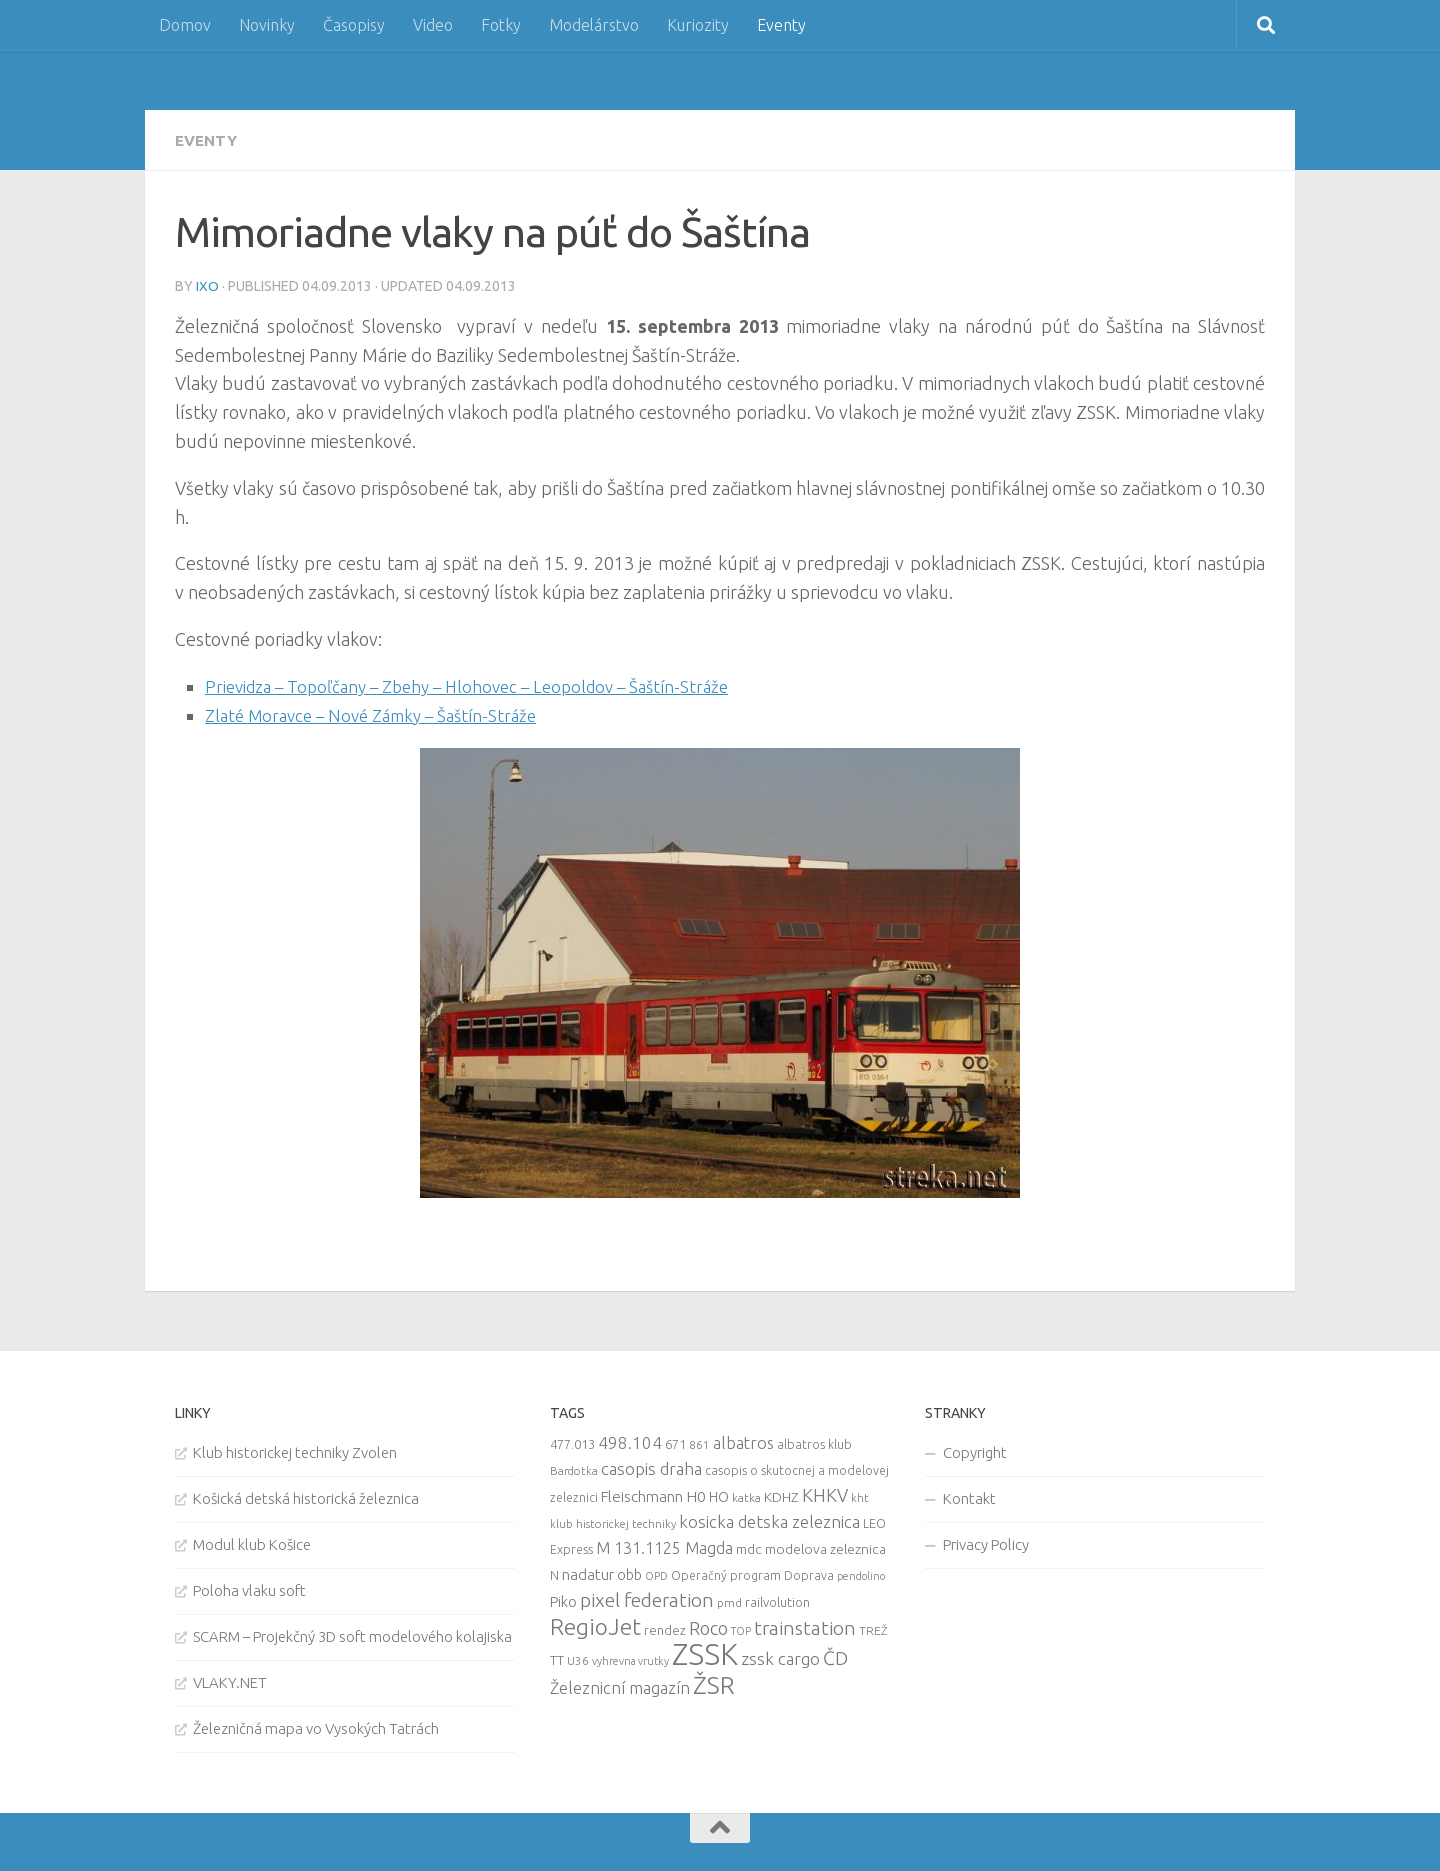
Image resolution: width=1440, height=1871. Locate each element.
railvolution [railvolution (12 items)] (777, 1600)
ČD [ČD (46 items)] (835, 1656)
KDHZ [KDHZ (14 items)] (781, 1495)
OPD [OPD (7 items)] (656, 1574)
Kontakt (969, 1496)
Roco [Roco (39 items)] (708, 1626)
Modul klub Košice (252, 1542)
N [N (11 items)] (554, 1573)
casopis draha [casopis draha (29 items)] (651, 1466)
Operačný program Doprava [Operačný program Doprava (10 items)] (752, 1573)
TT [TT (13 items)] (557, 1658)
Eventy (781, 25)
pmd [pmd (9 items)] (729, 1600)
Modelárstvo (594, 25)
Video (433, 25)
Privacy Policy (986, 1542)
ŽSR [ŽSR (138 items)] (714, 1683)
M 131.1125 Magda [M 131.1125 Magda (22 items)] (664, 1546)
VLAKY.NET (230, 1680)
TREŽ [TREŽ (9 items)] (873, 1628)
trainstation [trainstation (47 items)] (805, 1626)
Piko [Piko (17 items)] (563, 1599)
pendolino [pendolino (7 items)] (861, 1574)
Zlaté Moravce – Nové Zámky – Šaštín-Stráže (381, 714)
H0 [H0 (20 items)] (696, 1494)
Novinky (267, 25)
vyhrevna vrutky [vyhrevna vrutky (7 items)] (630, 1659)
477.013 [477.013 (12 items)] (572, 1442)
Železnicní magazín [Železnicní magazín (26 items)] (620, 1686)
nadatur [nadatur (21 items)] (588, 1572)
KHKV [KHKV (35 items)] (825, 1493)
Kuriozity (698, 25)
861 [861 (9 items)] (699, 1442)
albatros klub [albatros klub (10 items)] (814, 1442)
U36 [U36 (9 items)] (578, 1658)
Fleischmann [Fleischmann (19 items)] (642, 1494)
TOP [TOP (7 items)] (741, 1629)
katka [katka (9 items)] (746, 1495)
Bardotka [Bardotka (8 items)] (574, 1469)
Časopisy (354, 25)
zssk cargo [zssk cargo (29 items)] (780, 1656)
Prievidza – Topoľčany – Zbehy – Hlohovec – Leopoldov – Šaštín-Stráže (482, 685)
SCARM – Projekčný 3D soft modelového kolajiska (352, 1634)
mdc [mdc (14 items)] (749, 1547)
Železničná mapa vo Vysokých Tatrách (316, 1726)
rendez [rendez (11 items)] (665, 1628)
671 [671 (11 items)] (675, 1442)
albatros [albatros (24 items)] (743, 1441)
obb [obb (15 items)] (629, 1573)
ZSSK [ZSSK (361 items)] (705, 1652)
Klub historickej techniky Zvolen (295, 1450)
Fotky (501, 25)
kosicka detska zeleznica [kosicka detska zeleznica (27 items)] (769, 1519)
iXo (207, 285)
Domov (185, 25)
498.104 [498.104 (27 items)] (630, 1440)
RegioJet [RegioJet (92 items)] (595, 1624)
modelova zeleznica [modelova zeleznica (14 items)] (825, 1547)
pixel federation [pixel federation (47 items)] (647, 1598)
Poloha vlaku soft (249, 1588)
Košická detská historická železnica (306, 1496)
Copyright (975, 1450)
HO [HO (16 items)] (719, 1495)
